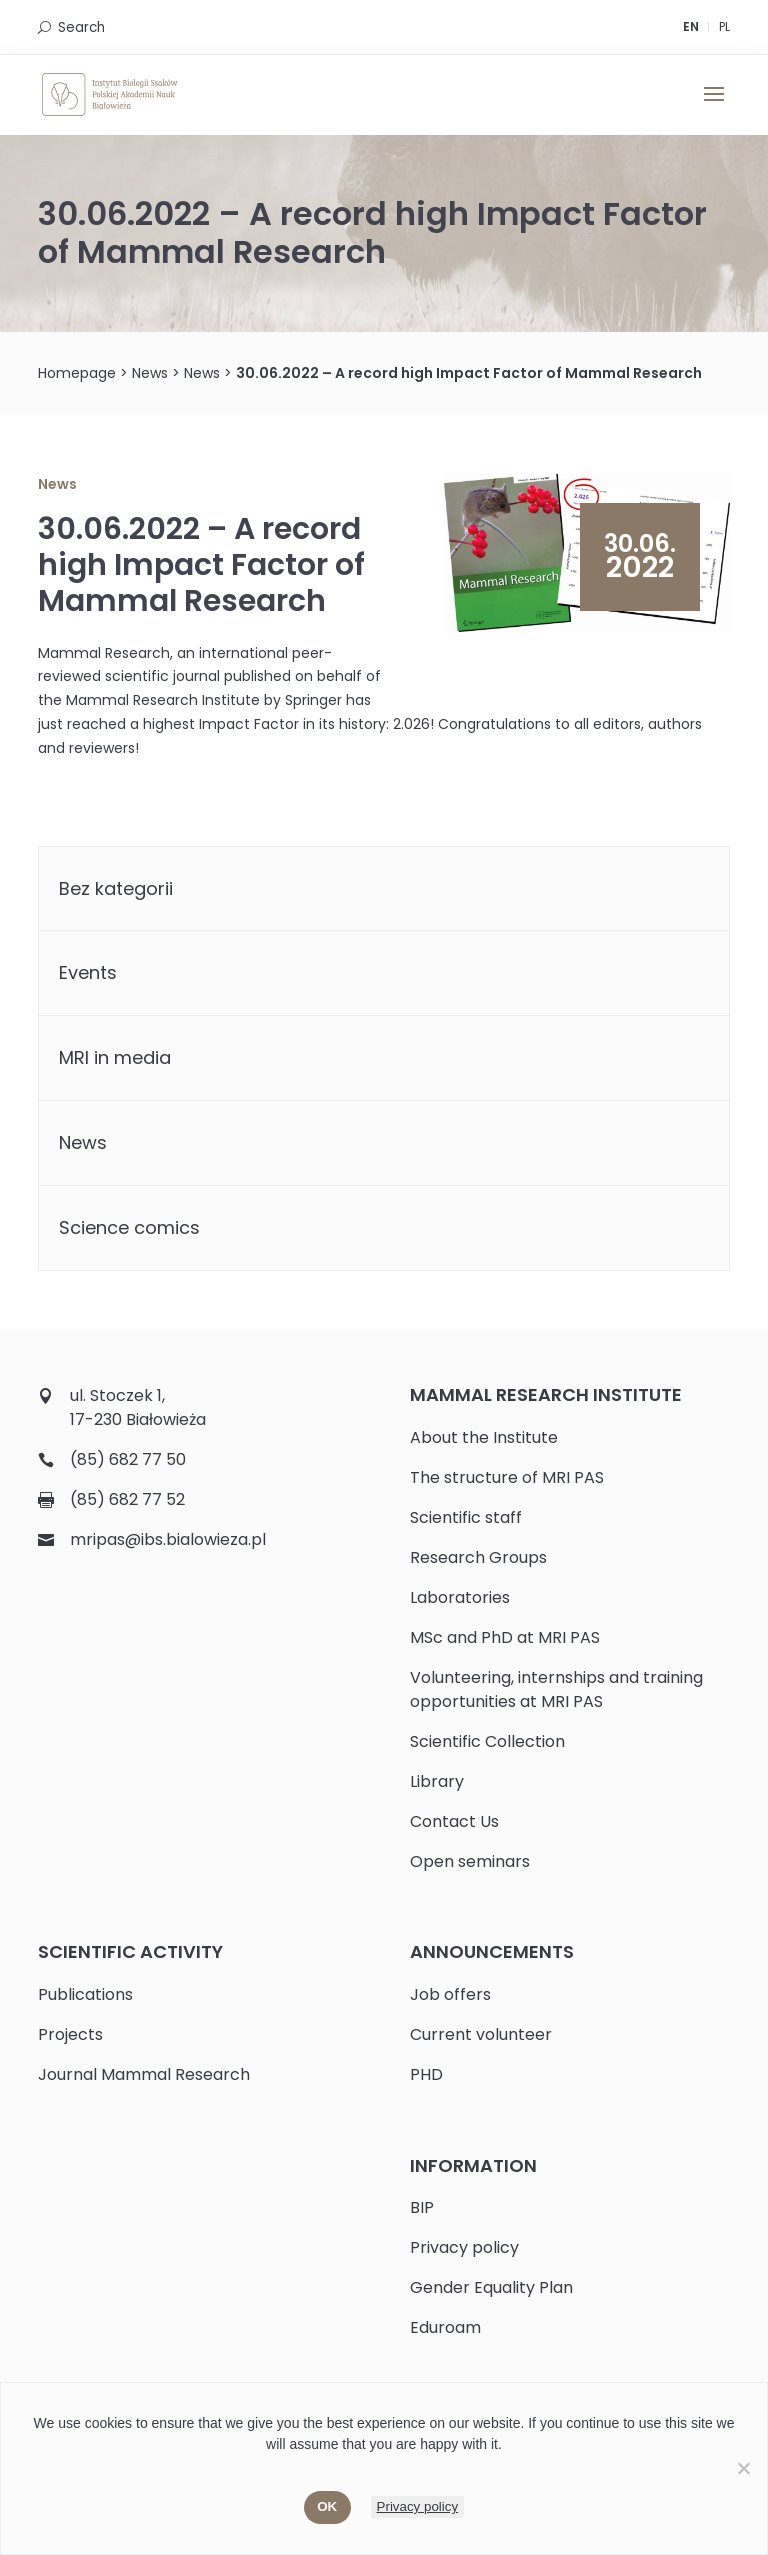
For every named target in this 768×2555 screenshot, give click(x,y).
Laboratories (460, 1597)
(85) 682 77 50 (128, 1459)
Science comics (129, 1227)
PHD (426, 2074)
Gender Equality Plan (491, 2287)
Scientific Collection (487, 1741)
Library (437, 1781)
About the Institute (484, 1437)
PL (724, 26)
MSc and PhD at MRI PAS (505, 1637)
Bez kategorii (116, 888)
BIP (422, 2207)
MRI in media (115, 1057)
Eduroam (445, 2327)
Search (81, 27)
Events (88, 972)
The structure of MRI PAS (507, 1477)
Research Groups (478, 1557)
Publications (85, 1994)
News (150, 373)
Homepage (77, 373)
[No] (743, 2468)
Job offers (450, 1994)
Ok (327, 2506)
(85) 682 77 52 (127, 1499)
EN (691, 26)
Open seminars (470, 1861)
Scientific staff (466, 1517)
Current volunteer (481, 2034)
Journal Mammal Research (144, 2074)
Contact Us (454, 1821)
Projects (70, 2034)
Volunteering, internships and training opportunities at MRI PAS (556, 1689)
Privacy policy (464, 2247)
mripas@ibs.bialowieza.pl (168, 1539)
